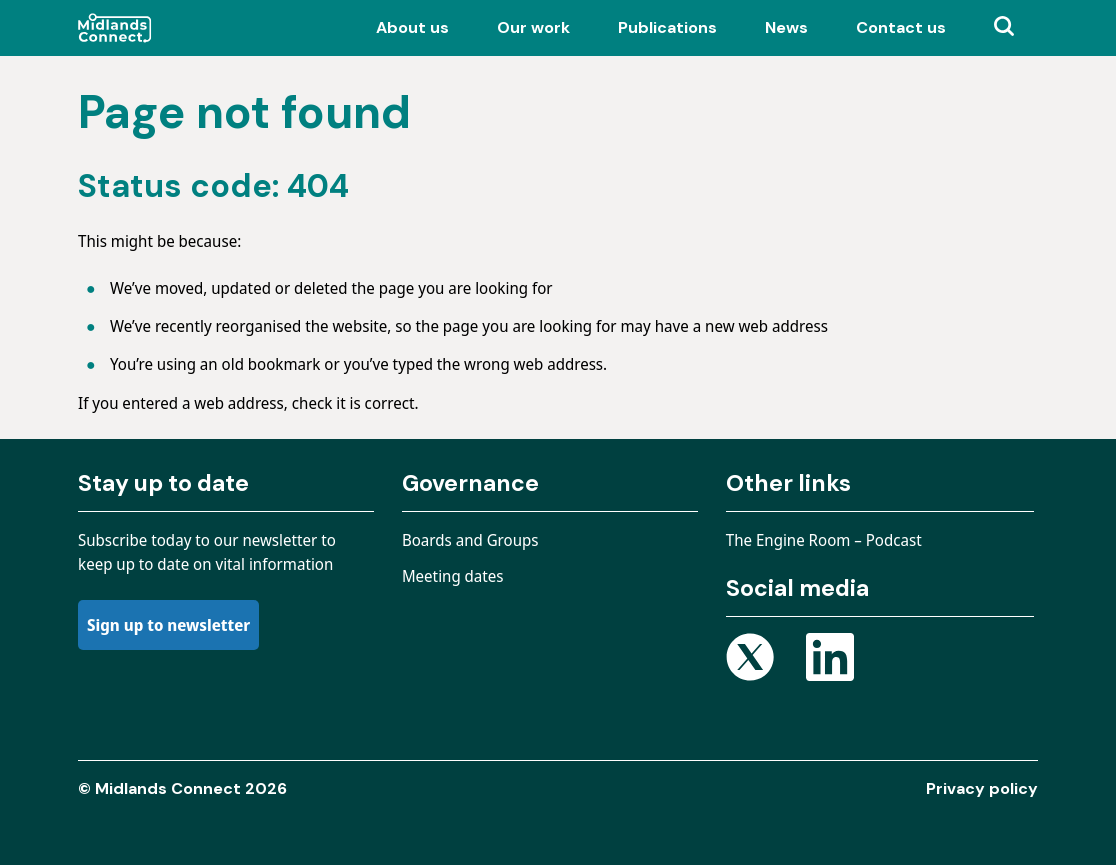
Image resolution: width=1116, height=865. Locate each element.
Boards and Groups (470, 540)
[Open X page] (750, 660)
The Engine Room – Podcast (824, 540)
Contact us (901, 27)
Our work (533, 27)
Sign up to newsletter (168, 625)
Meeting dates (453, 576)
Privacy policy (982, 788)
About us (412, 27)
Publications (667, 27)
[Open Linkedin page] (830, 660)
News (786, 27)
